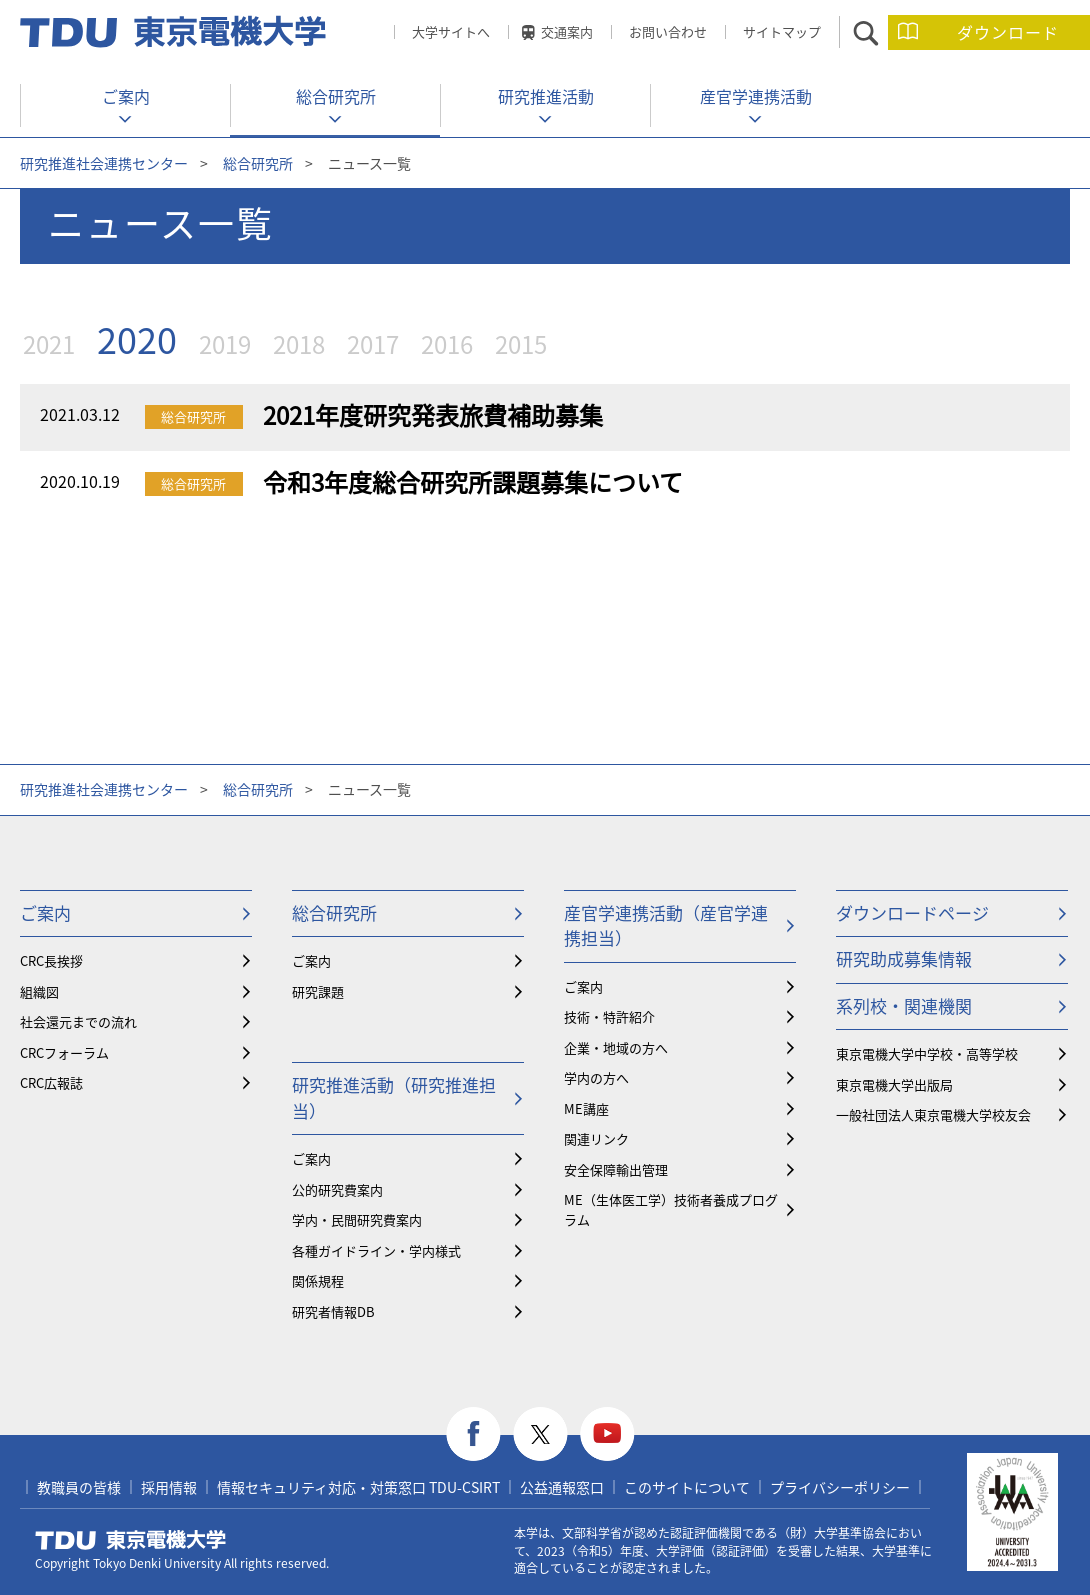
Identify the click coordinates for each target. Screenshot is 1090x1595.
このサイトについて (687, 1487)
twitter (540, 1434)
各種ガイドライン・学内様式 (376, 1250)
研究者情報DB (333, 1311)
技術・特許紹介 (609, 1016)
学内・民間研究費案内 (357, 1219)
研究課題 (318, 991)
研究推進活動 (546, 96)
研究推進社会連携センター (104, 163)
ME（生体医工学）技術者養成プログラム (671, 1209)
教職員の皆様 (79, 1487)
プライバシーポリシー (840, 1487)
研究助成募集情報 (904, 958)
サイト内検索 (883, 32)
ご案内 (126, 96)
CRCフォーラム (64, 1052)
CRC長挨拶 (51, 960)
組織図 (39, 991)
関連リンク (596, 1138)
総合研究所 (336, 96)
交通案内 (567, 31)
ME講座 (586, 1108)
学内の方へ (596, 1077)
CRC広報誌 (51, 1082)
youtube (607, 1434)
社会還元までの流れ (78, 1021)
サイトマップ (782, 31)
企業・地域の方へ (616, 1047)
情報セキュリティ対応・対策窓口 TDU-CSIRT (358, 1487)
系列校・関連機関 (904, 1005)
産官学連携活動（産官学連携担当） (666, 925)
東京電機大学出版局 (894, 1084)
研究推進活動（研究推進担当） (394, 1097)
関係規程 (318, 1280)
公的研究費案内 (337, 1189)
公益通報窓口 (562, 1487)
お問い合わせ (668, 31)
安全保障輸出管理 (616, 1169)
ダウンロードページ (912, 912)
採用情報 (169, 1487)
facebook (473, 1434)
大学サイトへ (451, 31)
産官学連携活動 (756, 96)
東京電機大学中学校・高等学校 (927, 1053)
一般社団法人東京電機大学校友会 (933, 1114)
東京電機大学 (131, 1540)
